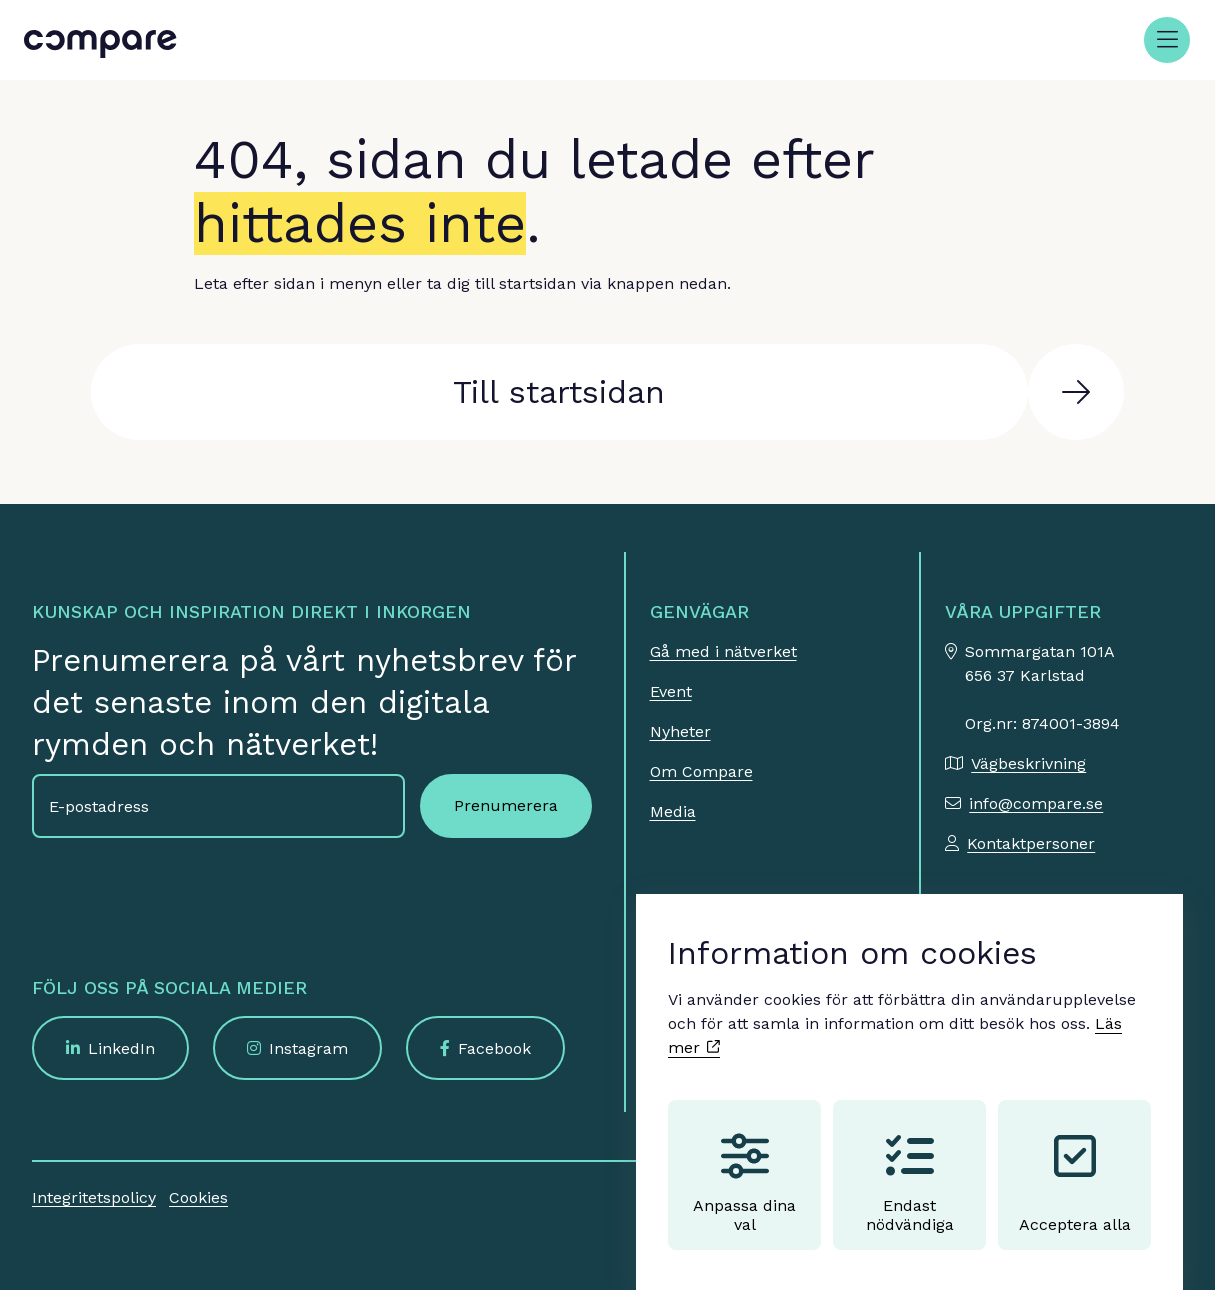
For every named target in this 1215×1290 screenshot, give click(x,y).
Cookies (198, 1197)
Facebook (494, 1048)
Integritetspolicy (94, 1197)
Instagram (308, 1048)
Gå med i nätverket (723, 651)
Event (671, 691)
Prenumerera (506, 805)
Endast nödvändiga (910, 1164)
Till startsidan (559, 392)
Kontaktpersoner (1031, 843)
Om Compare (701, 771)
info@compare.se (1036, 803)
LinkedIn (121, 1048)
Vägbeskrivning (1028, 763)
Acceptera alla (1075, 1164)
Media (673, 811)
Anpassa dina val (744, 1164)
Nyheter (680, 731)
